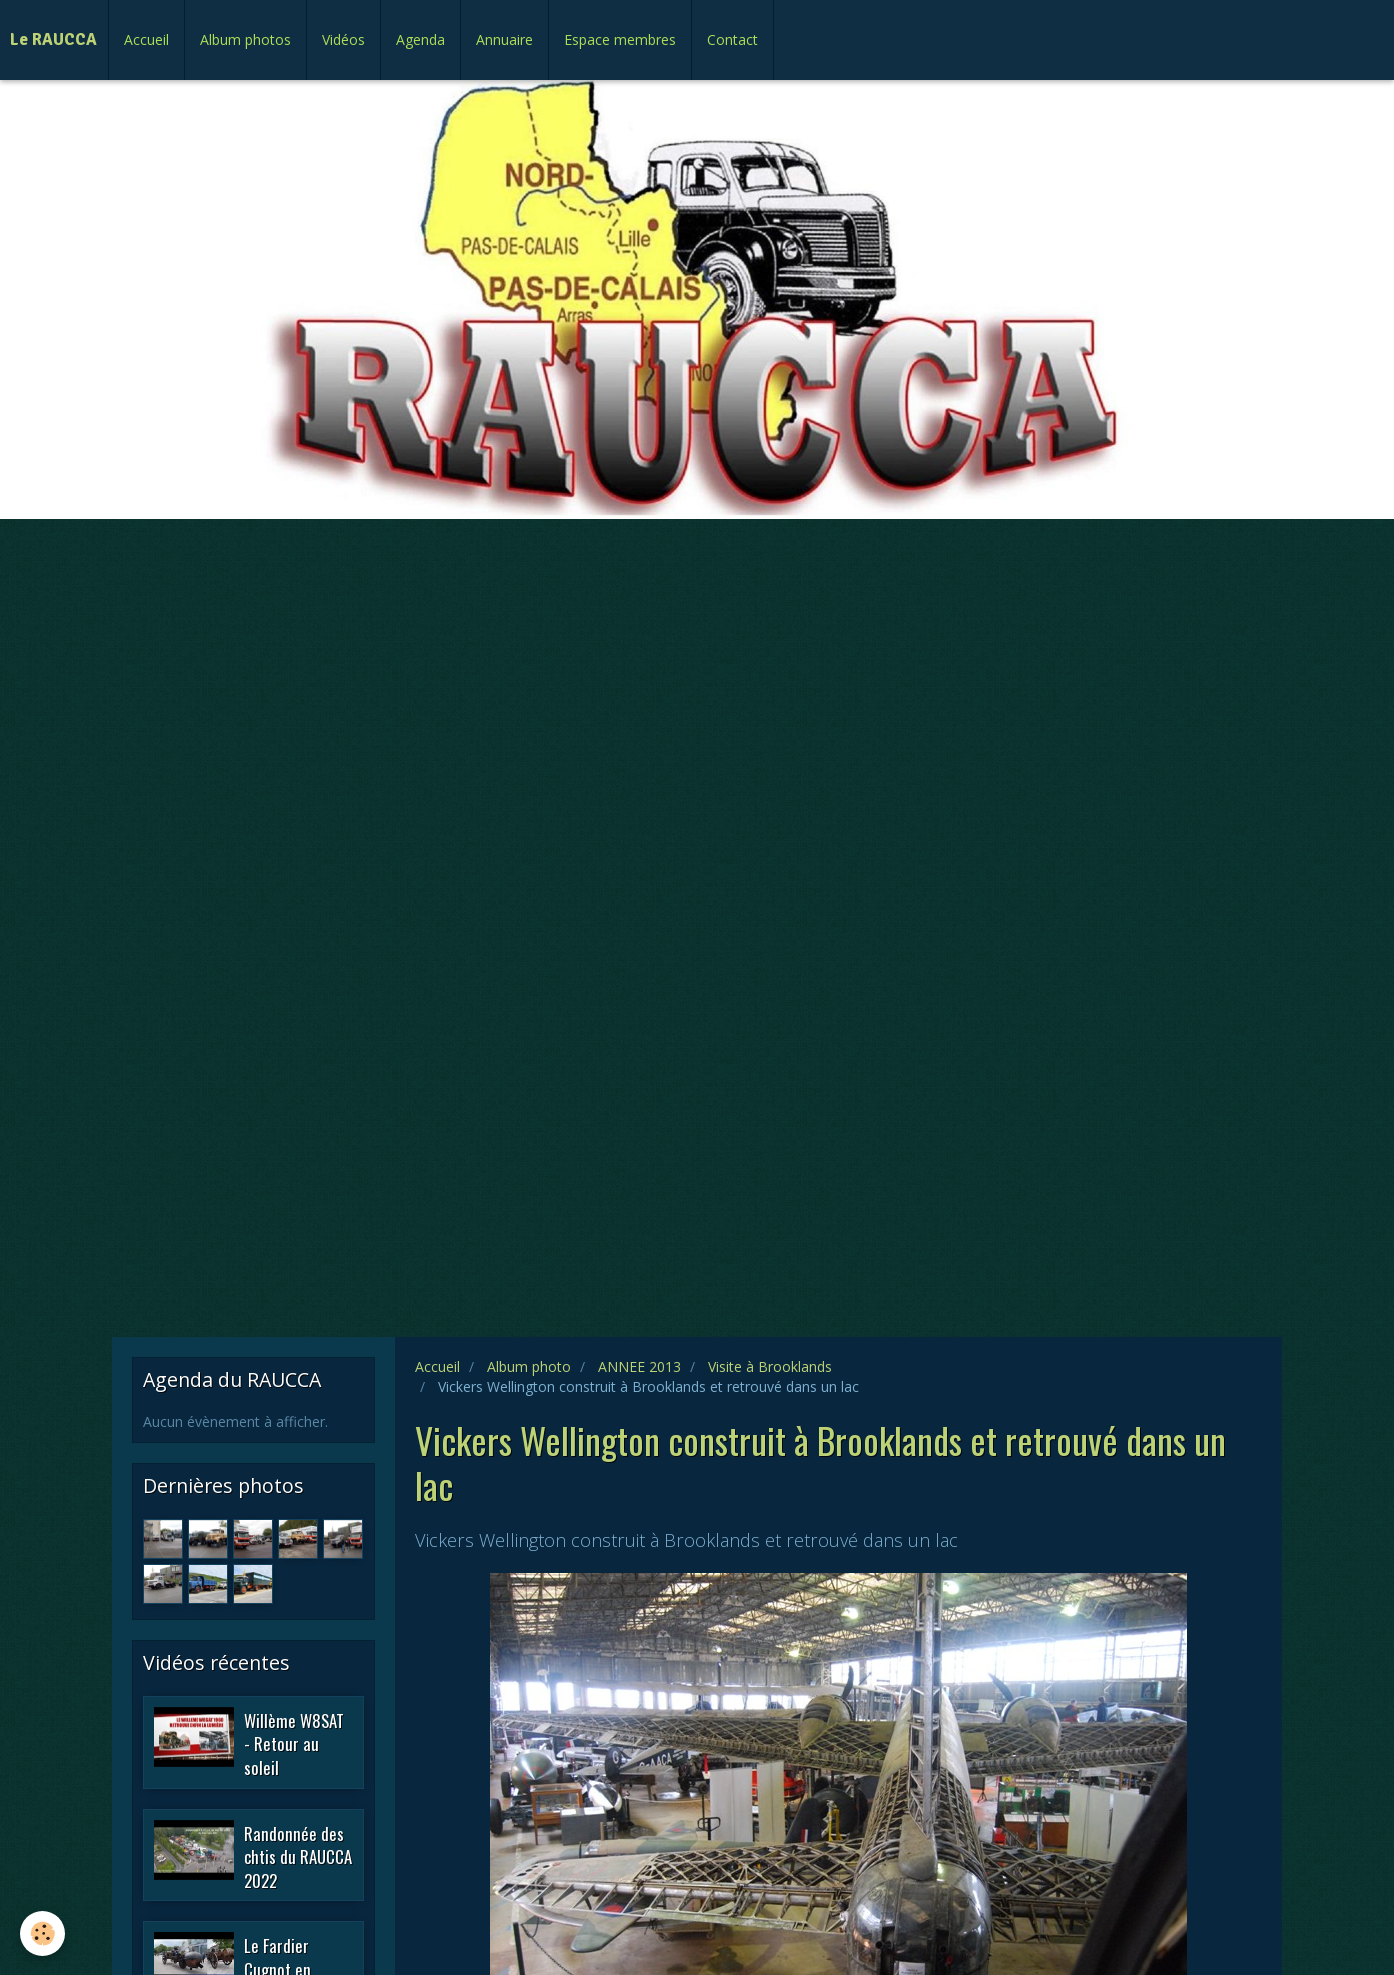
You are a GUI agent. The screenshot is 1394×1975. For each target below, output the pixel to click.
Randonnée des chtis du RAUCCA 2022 (298, 1856)
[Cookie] (42, 1933)
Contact (732, 39)
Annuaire (504, 39)
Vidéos (343, 39)
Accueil (146, 39)
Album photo (529, 1366)
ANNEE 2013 (639, 1366)
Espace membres (620, 39)
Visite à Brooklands (770, 1366)
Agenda (420, 39)
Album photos (245, 39)
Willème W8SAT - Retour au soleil (294, 1743)
